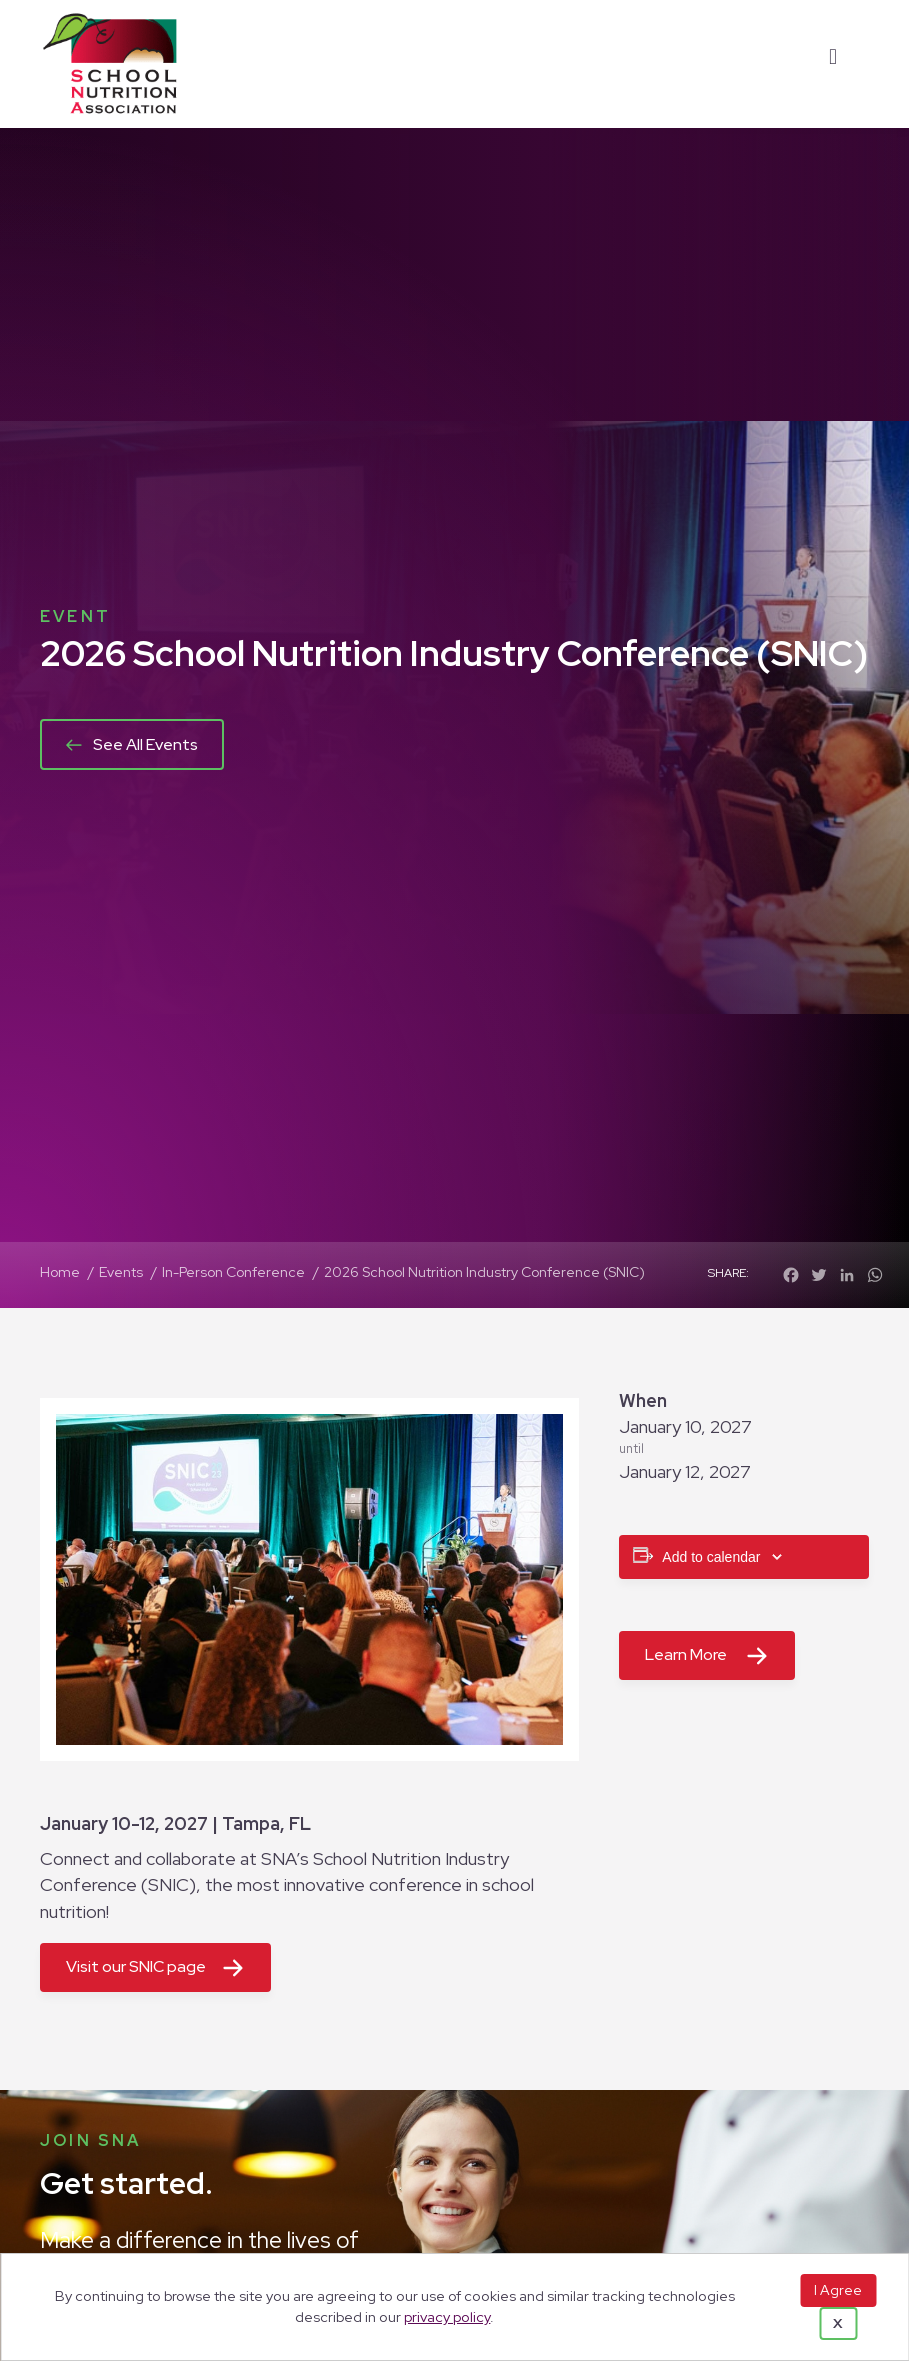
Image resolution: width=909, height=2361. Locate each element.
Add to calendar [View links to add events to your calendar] (711, 1557)
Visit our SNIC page (136, 1966)
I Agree (838, 2290)
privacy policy (447, 2316)
